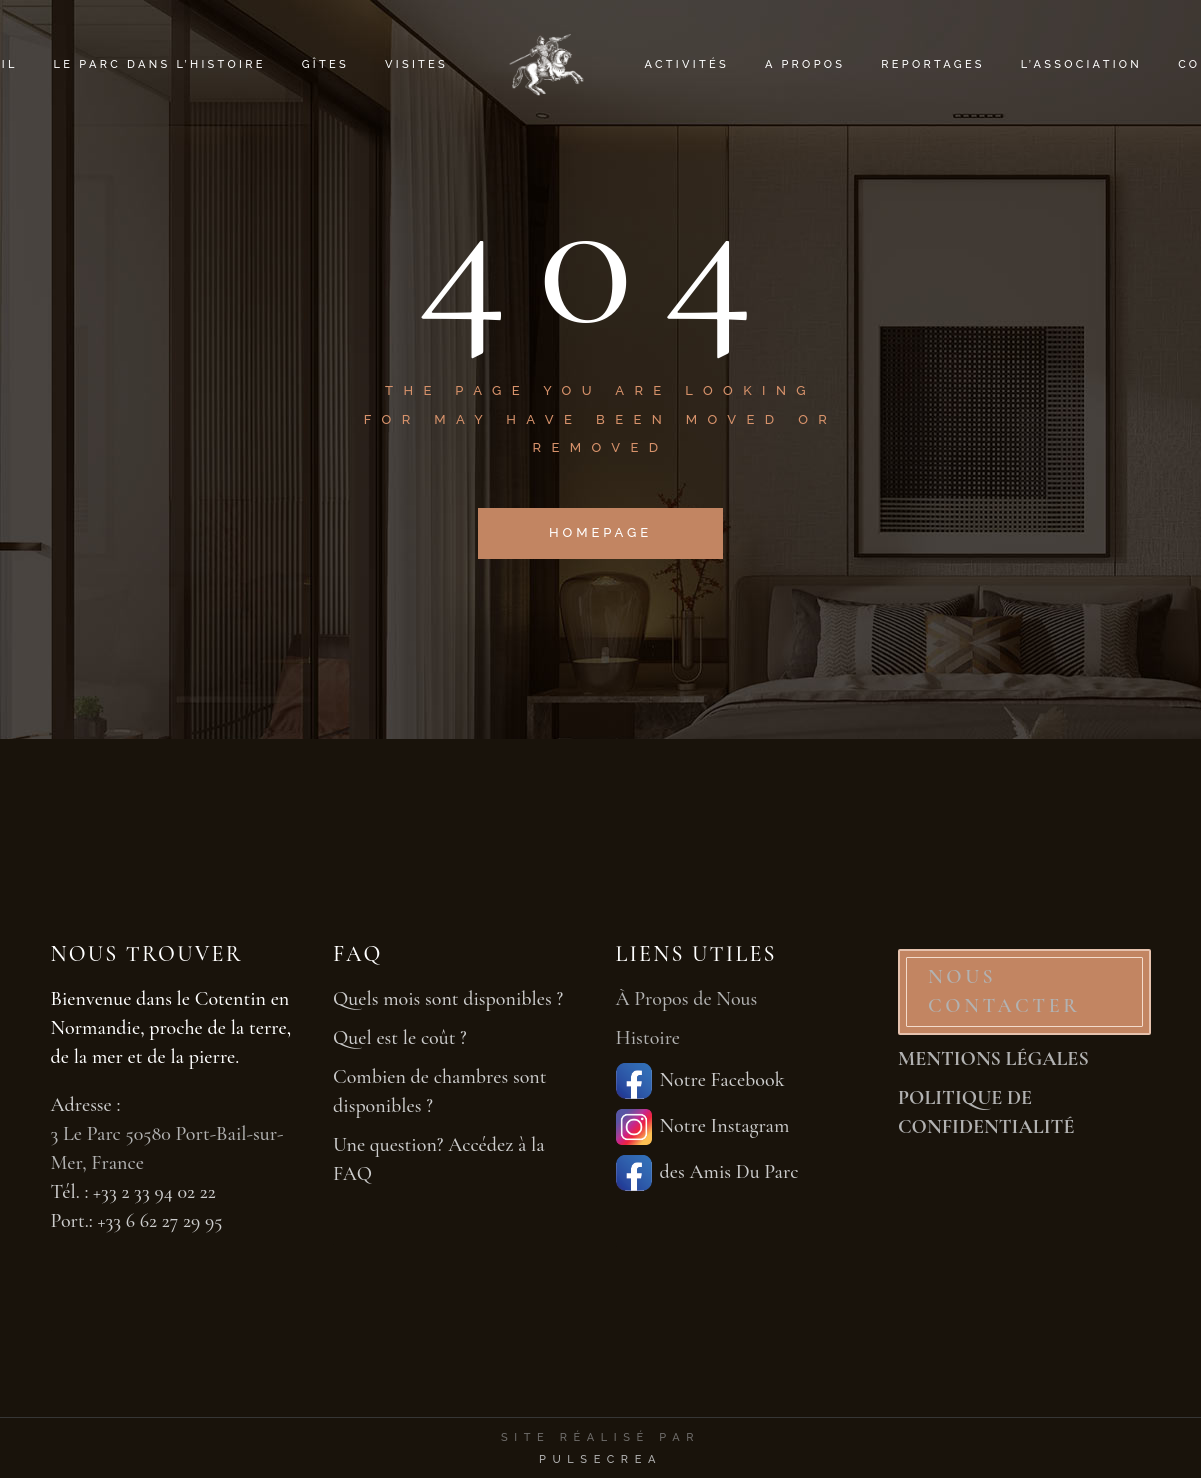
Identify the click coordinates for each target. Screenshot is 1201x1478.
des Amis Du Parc (707, 1173)
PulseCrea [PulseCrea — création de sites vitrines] (600, 1459)
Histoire (648, 1038)
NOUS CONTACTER (1004, 991)
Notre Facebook (700, 1081)
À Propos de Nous (687, 999)
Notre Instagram (703, 1127)
